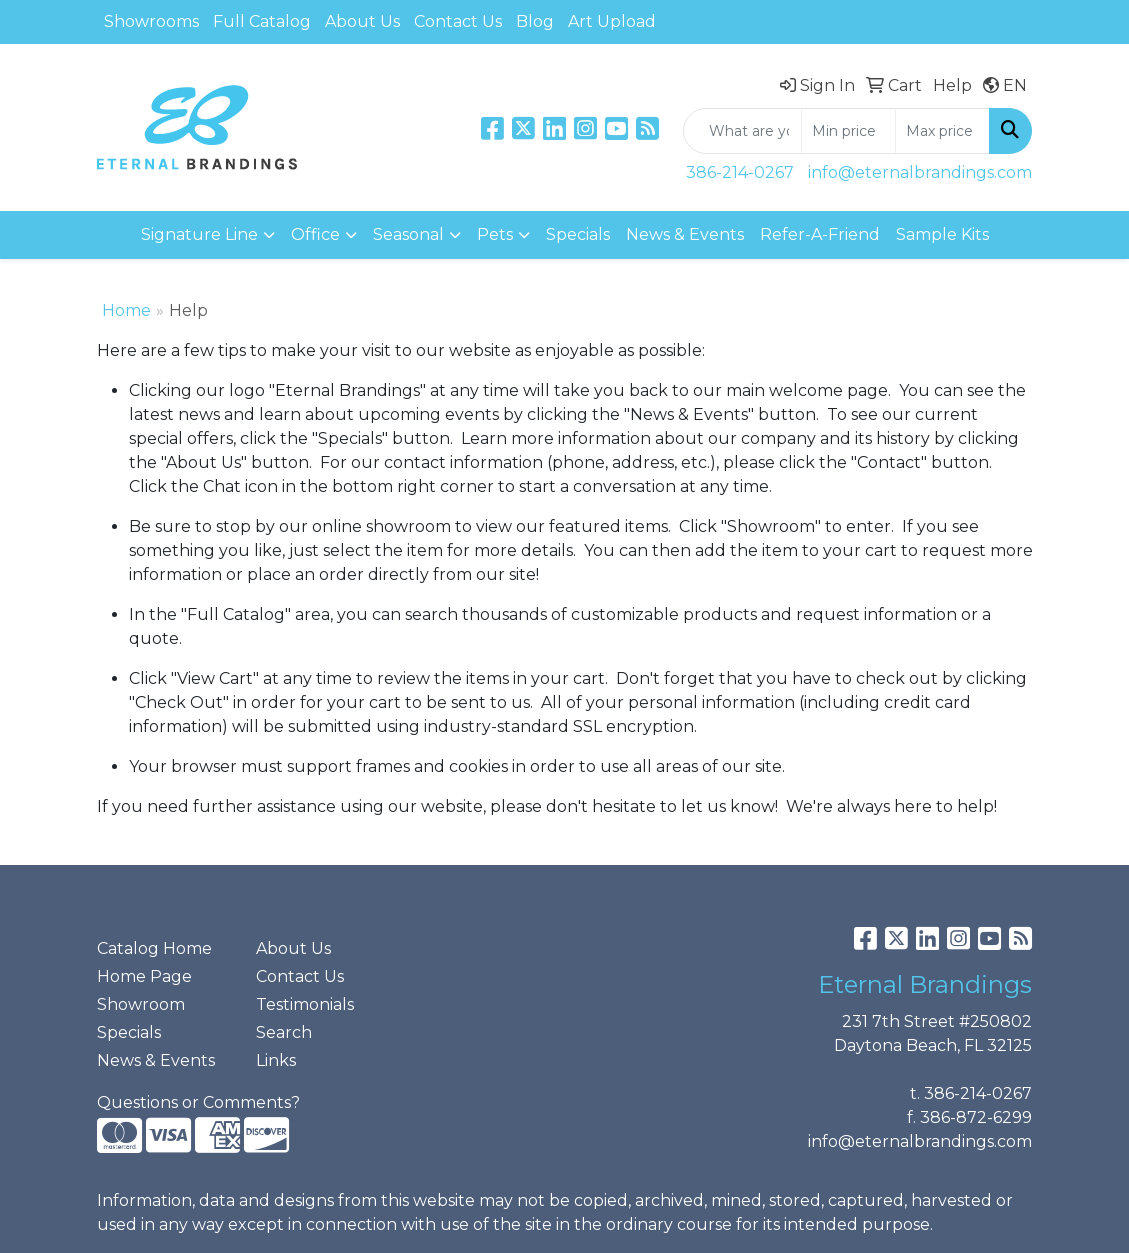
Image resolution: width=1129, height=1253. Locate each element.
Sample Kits (942, 234)
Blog (535, 21)
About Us (362, 21)
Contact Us (458, 21)
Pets (495, 234)
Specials (578, 234)
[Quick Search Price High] (942, 131)
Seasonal (408, 234)
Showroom (141, 1004)
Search (284, 1032)
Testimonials (305, 1004)
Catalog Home (154, 948)
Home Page (144, 976)
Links (276, 1060)
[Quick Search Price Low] (848, 131)
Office (315, 234)
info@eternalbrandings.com (920, 172)
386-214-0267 (740, 172)
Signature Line (199, 234)
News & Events (685, 234)
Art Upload (612, 21)
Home (126, 310)
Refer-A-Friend (820, 234)
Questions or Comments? (198, 1102)
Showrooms (151, 21)
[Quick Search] (742, 131)
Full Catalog (262, 21)
